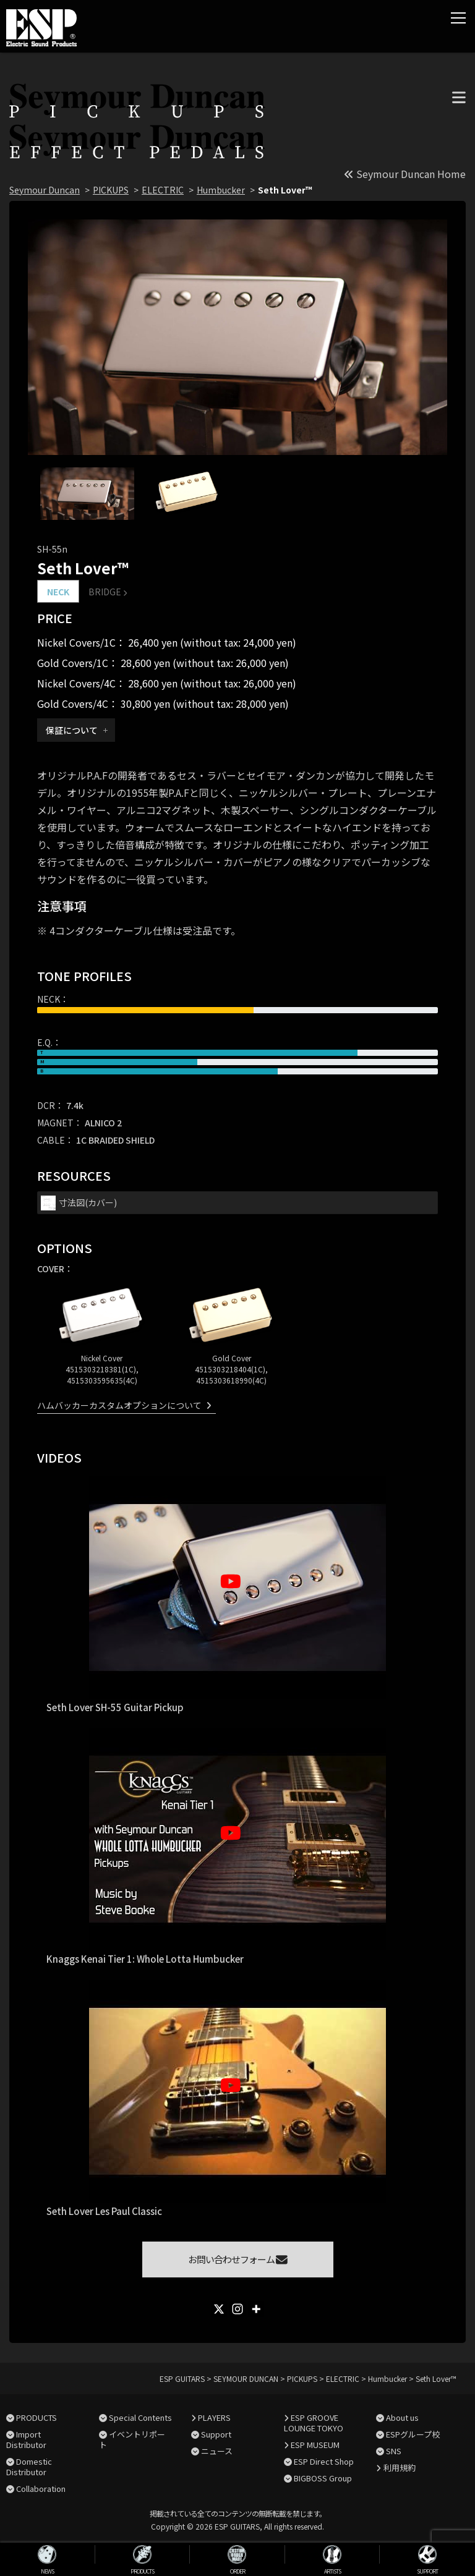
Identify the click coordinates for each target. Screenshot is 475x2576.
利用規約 (399, 2467)
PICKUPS (111, 190)
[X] (219, 2309)
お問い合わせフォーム (238, 2259)
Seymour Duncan (44, 190)
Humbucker (221, 190)
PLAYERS (214, 2417)
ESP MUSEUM (315, 2445)
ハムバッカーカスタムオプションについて (119, 1405)
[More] (256, 2309)
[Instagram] (237, 2309)
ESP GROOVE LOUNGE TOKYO (313, 2423)
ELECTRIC (163, 190)
